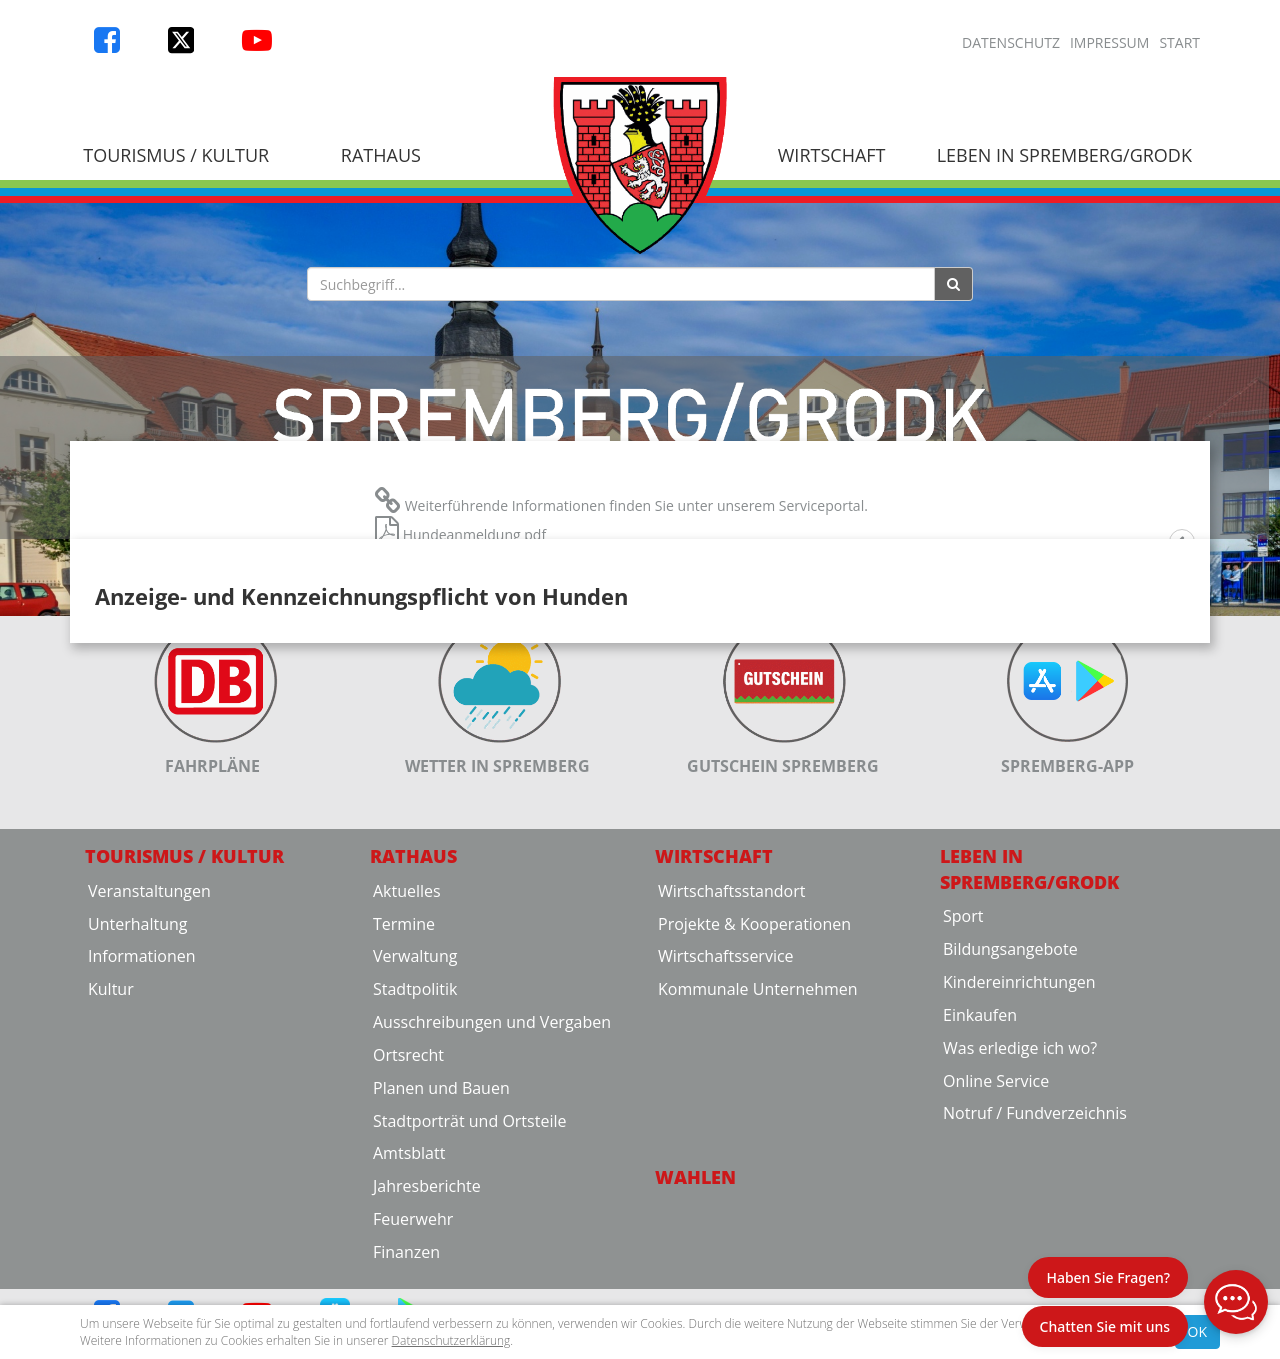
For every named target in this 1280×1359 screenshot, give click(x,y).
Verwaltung (415, 1111)
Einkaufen (980, 1170)
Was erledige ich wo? (1020, 1203)
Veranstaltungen (149, 1045)
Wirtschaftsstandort (731, 1045)
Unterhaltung (137, 1078)
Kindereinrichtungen (1019, 1137)
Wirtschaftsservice (726, 1111)
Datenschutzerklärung (451, 1340)
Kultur (111, 1144)
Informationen (142, 1111)
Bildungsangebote (1010, 1104)
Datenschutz (1011, 42)
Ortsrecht (408, 1210)
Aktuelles (407, 1045)
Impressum (1110, 42)
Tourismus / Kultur (176, 155)
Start (1179, 42)
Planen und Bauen (441, 1243)
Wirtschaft (832, 155)
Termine (404, 1078)
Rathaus (381, 155)
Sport (963, 1071)
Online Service (996, 1235)
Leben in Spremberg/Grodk (1064, 155)
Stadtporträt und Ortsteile (469, 1275)
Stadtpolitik (415, 1144)
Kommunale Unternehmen (758, 1144)
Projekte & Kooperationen (754, 1078)
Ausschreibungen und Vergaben (492, 1177)
